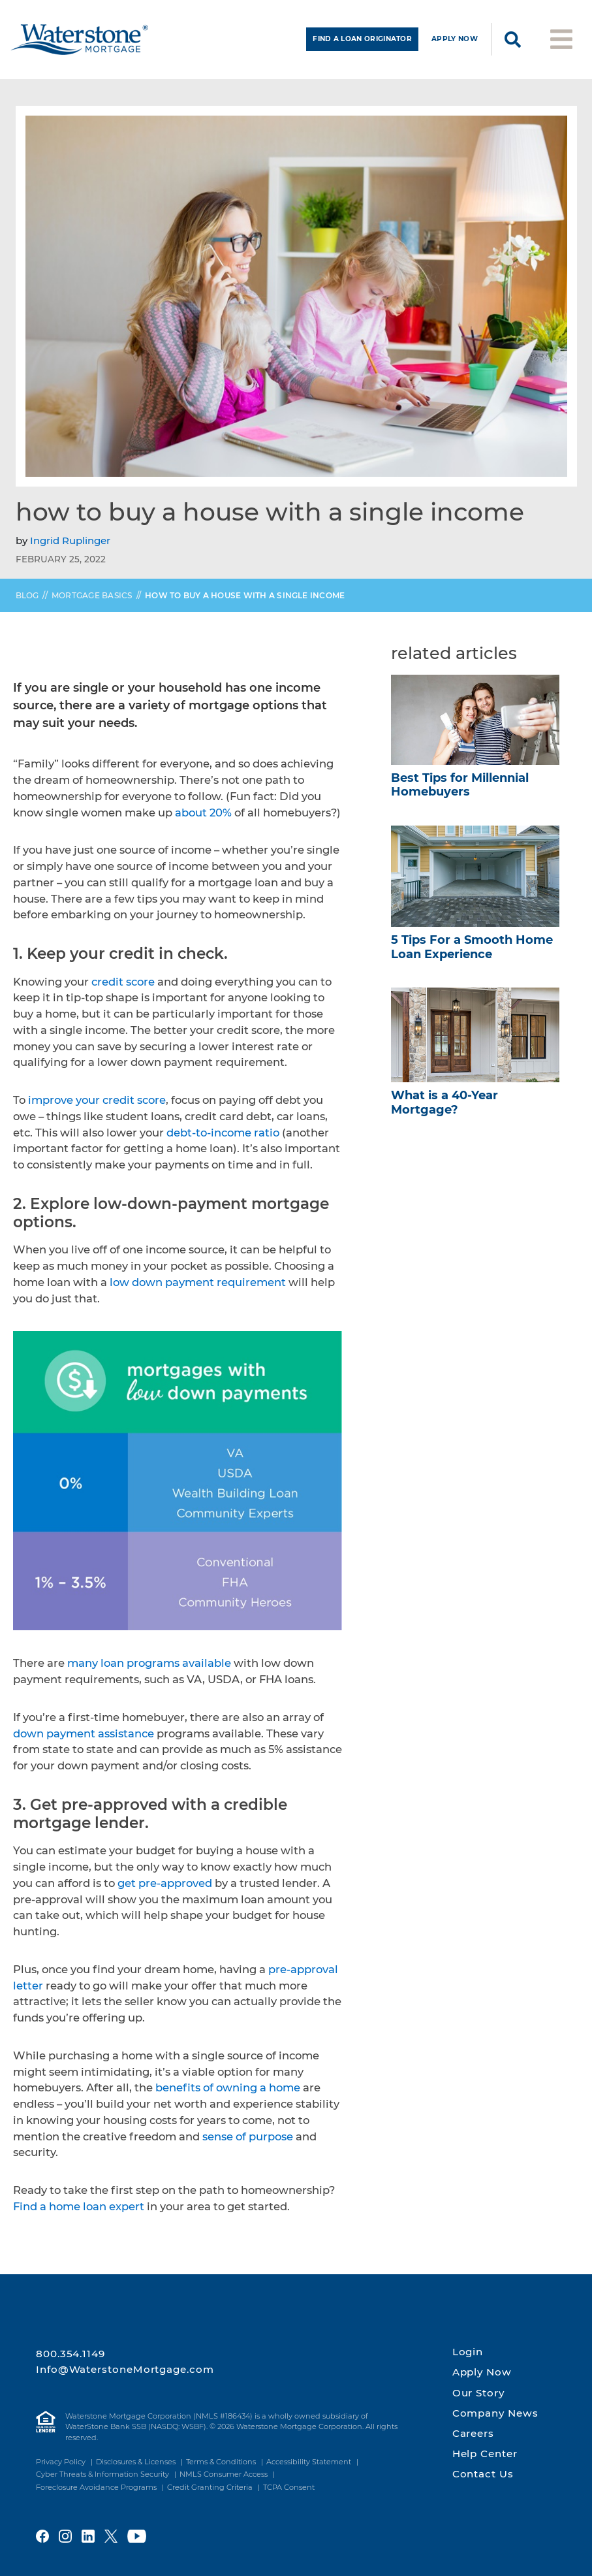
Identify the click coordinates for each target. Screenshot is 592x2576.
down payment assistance (83, 1738)
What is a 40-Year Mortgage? (444, 1108)
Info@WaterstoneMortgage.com (125, 2369)
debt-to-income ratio (222, 1137)
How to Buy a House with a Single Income (245, 600)
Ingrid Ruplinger (70, 545)
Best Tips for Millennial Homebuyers (460, 790)
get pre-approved (164, 1888)
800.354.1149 (70, 2353)
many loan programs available (149, 1668)
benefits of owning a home (227, 2093)
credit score (123, 986)
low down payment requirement (198, 1287)
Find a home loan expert (78, 2211)
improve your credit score (97, 1105)
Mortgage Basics (92, 600)
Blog (27, 600)
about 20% (203, 817)
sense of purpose (247, 2141)
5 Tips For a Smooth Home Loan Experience (472, 952)
